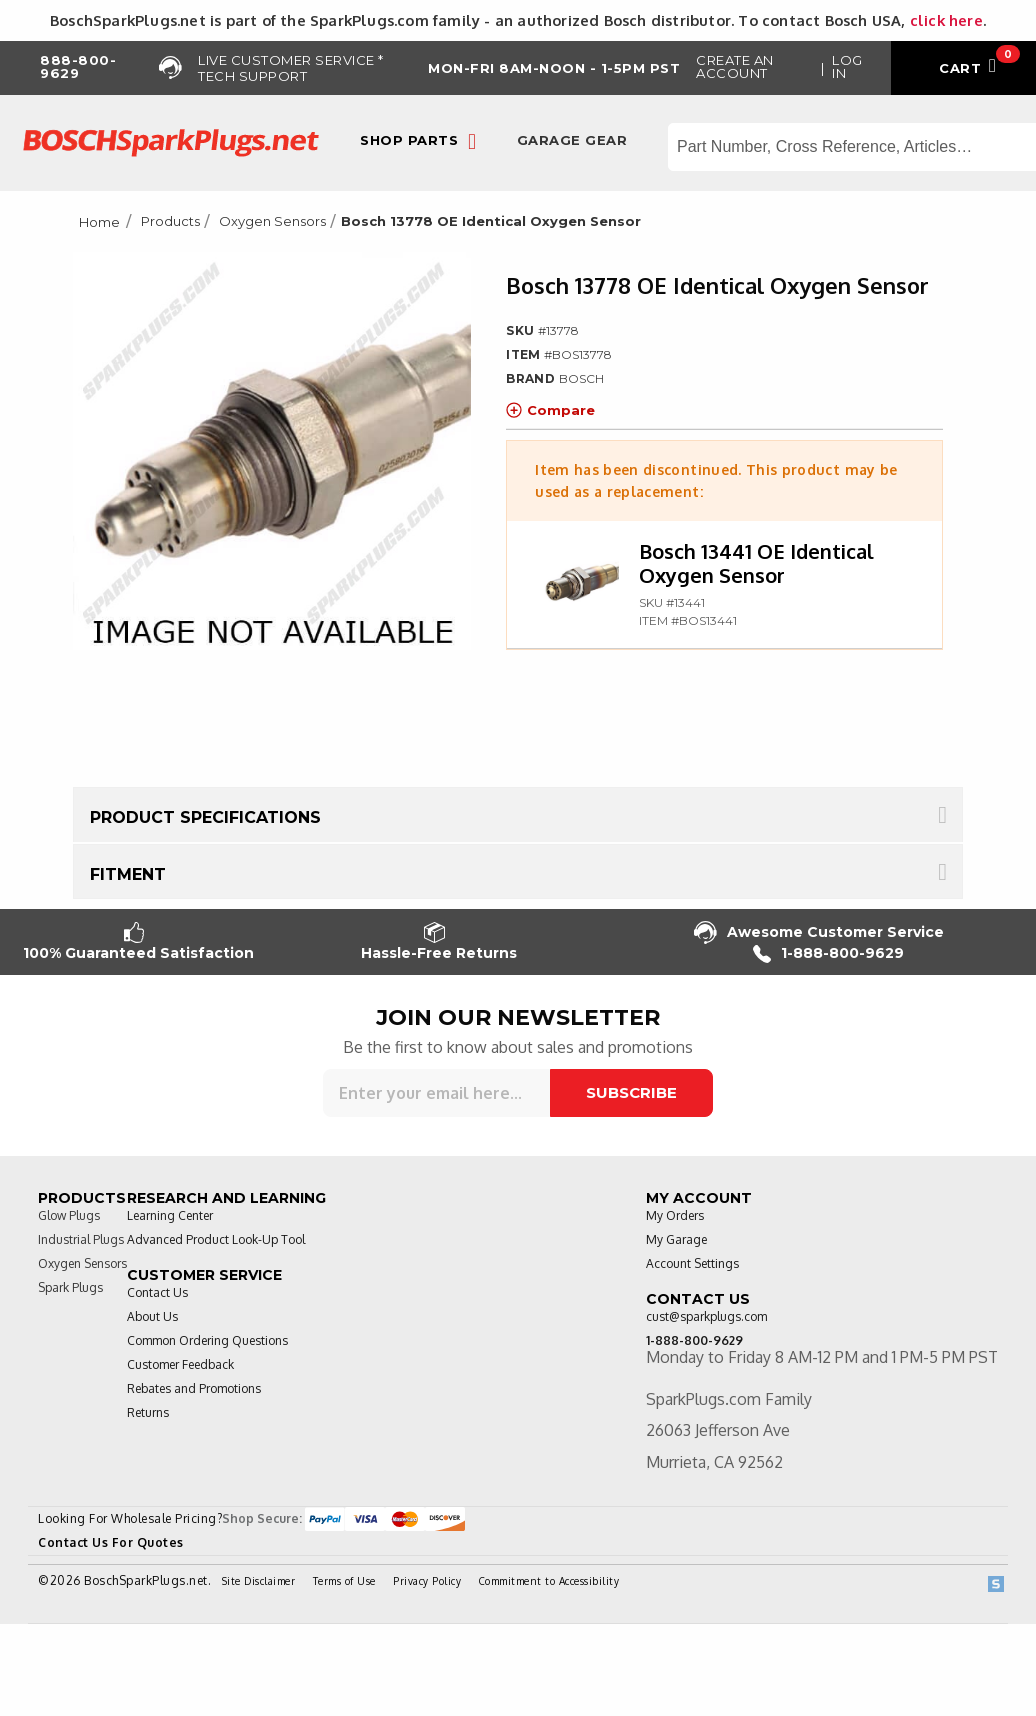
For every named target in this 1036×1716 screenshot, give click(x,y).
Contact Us (157, 1292)
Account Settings (692, 1263)
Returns (148, 1412)
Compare (550, 410)
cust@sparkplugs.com (706, 1316)
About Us (152, 1316)
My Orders (675, 1215)
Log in (847, 66)
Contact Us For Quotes (111, 1542)
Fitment (128, 874)
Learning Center (170, 1215)
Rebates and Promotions (194, 1388)
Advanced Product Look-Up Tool (216, 1239)
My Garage (676, 1239)
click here (946, 20)
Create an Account (735, 66)
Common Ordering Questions (207, 1340)
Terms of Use (344, 1581)
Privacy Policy (427, 1581)
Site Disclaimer (259, 1581)
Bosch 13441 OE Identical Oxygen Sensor (756, 563)
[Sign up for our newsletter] (436, 1093)
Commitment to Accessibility (549, 1581)
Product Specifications (205, 817)
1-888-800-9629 (828, 953)
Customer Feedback (180, 1364)
